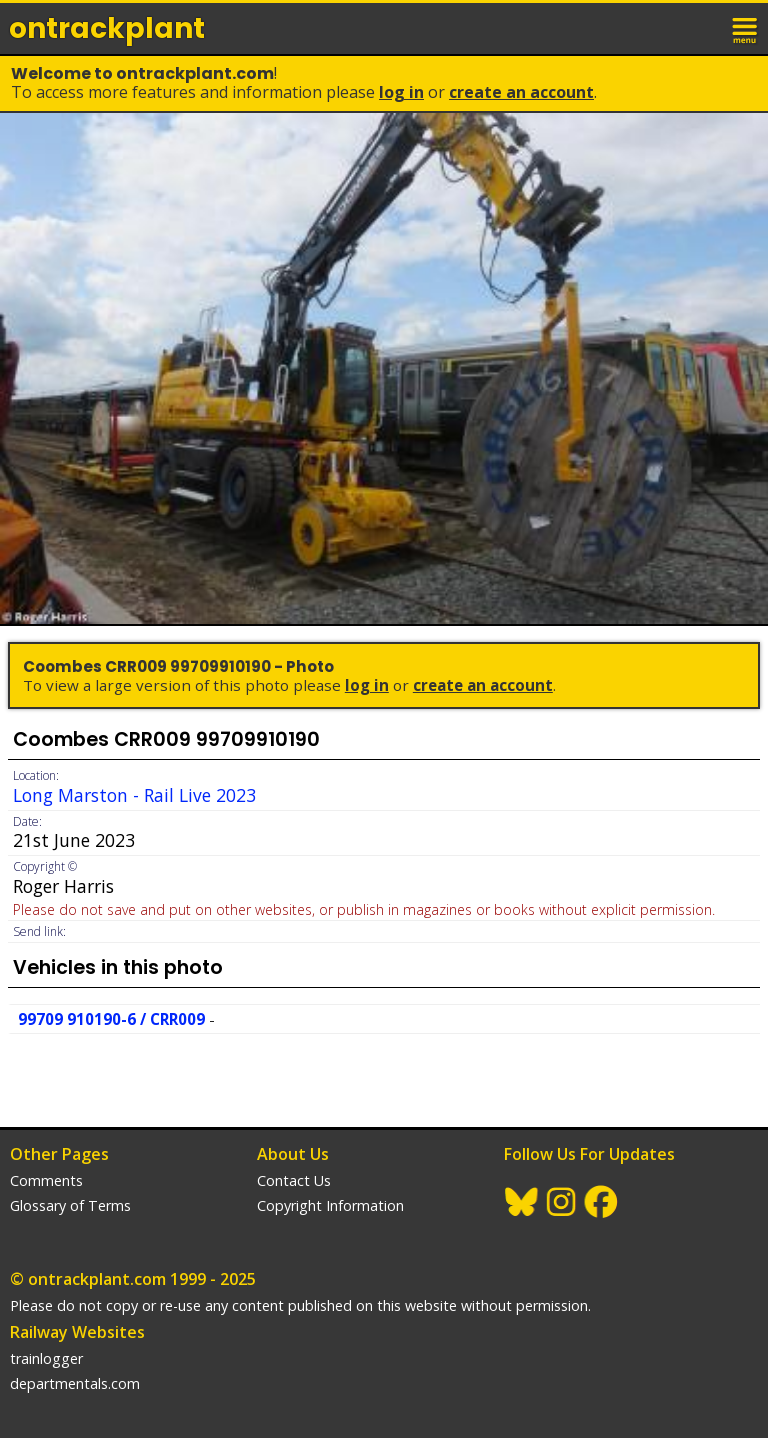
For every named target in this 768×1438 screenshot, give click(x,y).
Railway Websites (77, 1332)
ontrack (107, 28)
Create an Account (521, 92)
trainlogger (46, 1358)
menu (746, 28)
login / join (702, 28)
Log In (401, 92)
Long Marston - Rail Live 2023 (134, 795)
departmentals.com (75, 1383)
